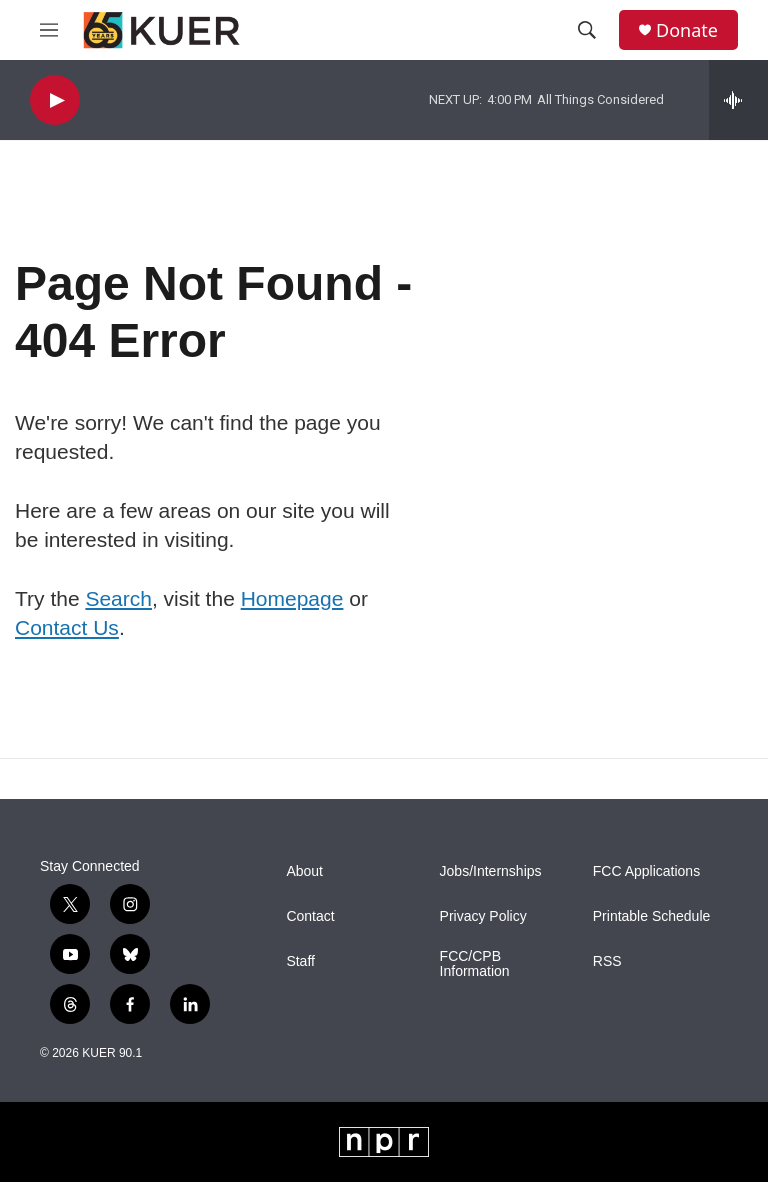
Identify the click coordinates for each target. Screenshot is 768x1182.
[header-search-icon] (587, 30)
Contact (310, 916)
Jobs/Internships (491, 871)
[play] (55, 100)
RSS (607, 961)
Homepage (292, 598)
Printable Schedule (652, 916)
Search (118, 598)
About (304, 871)
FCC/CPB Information (475, 964)
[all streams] (738, 100)
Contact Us (67, 627)
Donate (687, 30)
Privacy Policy (483, 916)
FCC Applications (646, 871)
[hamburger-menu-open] (49, 30)
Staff (300, 961)
